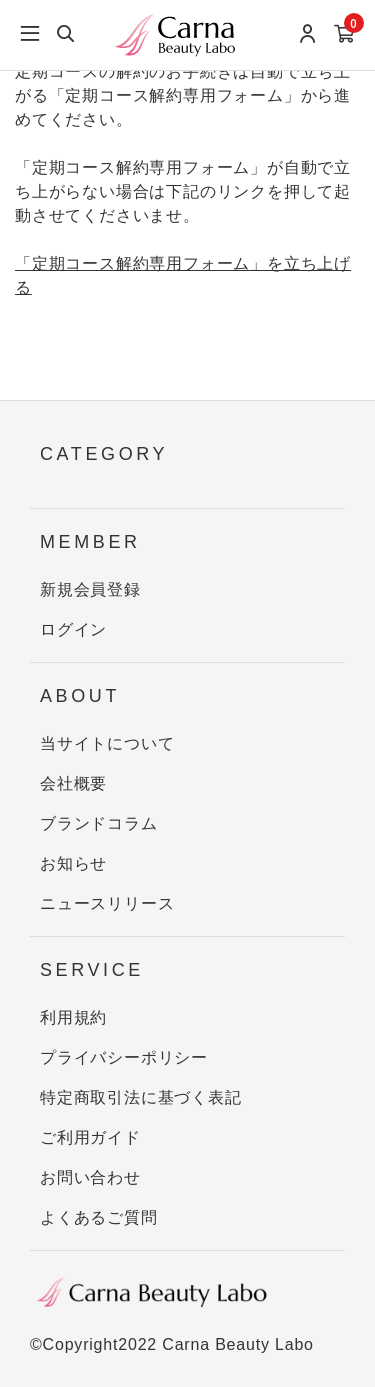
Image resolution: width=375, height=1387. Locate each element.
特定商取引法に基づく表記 (141, 1097)
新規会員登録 (90, 589)
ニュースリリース (107, 903)
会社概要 (73, 783)
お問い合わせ (90, 1177)
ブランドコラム (99, 823)
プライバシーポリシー (124, 1057)
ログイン (73, 629)
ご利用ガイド (90, 1137)
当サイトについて (107, 743)
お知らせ (73, 863)
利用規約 (73, 1017)
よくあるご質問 (99, 1217)
